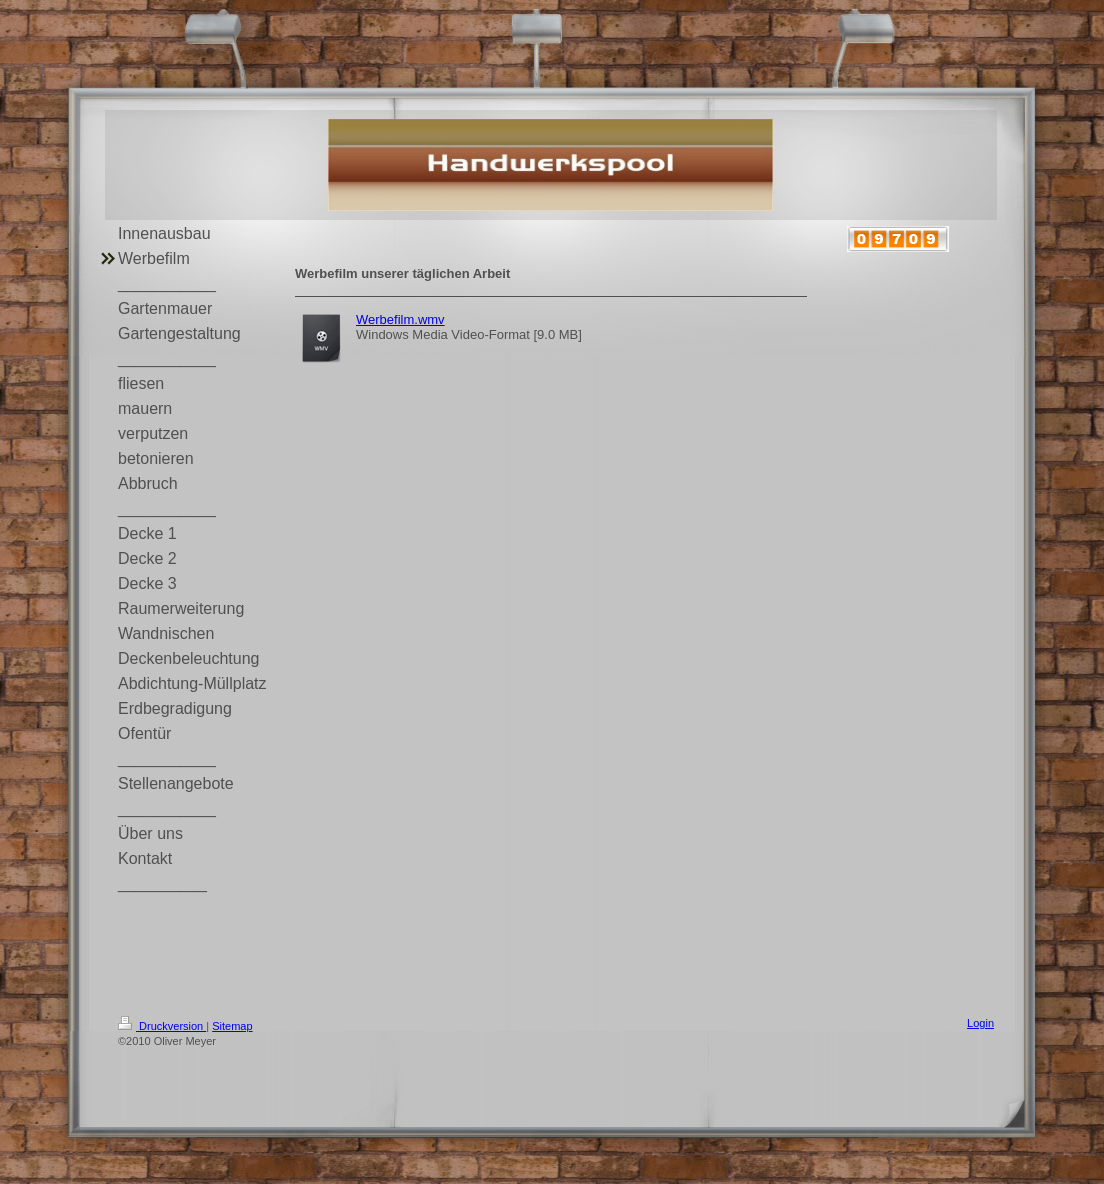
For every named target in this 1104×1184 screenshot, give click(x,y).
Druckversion (162, 1026)
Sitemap (232, 1026)
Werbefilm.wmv (400, 319)
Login (980, 1023)
